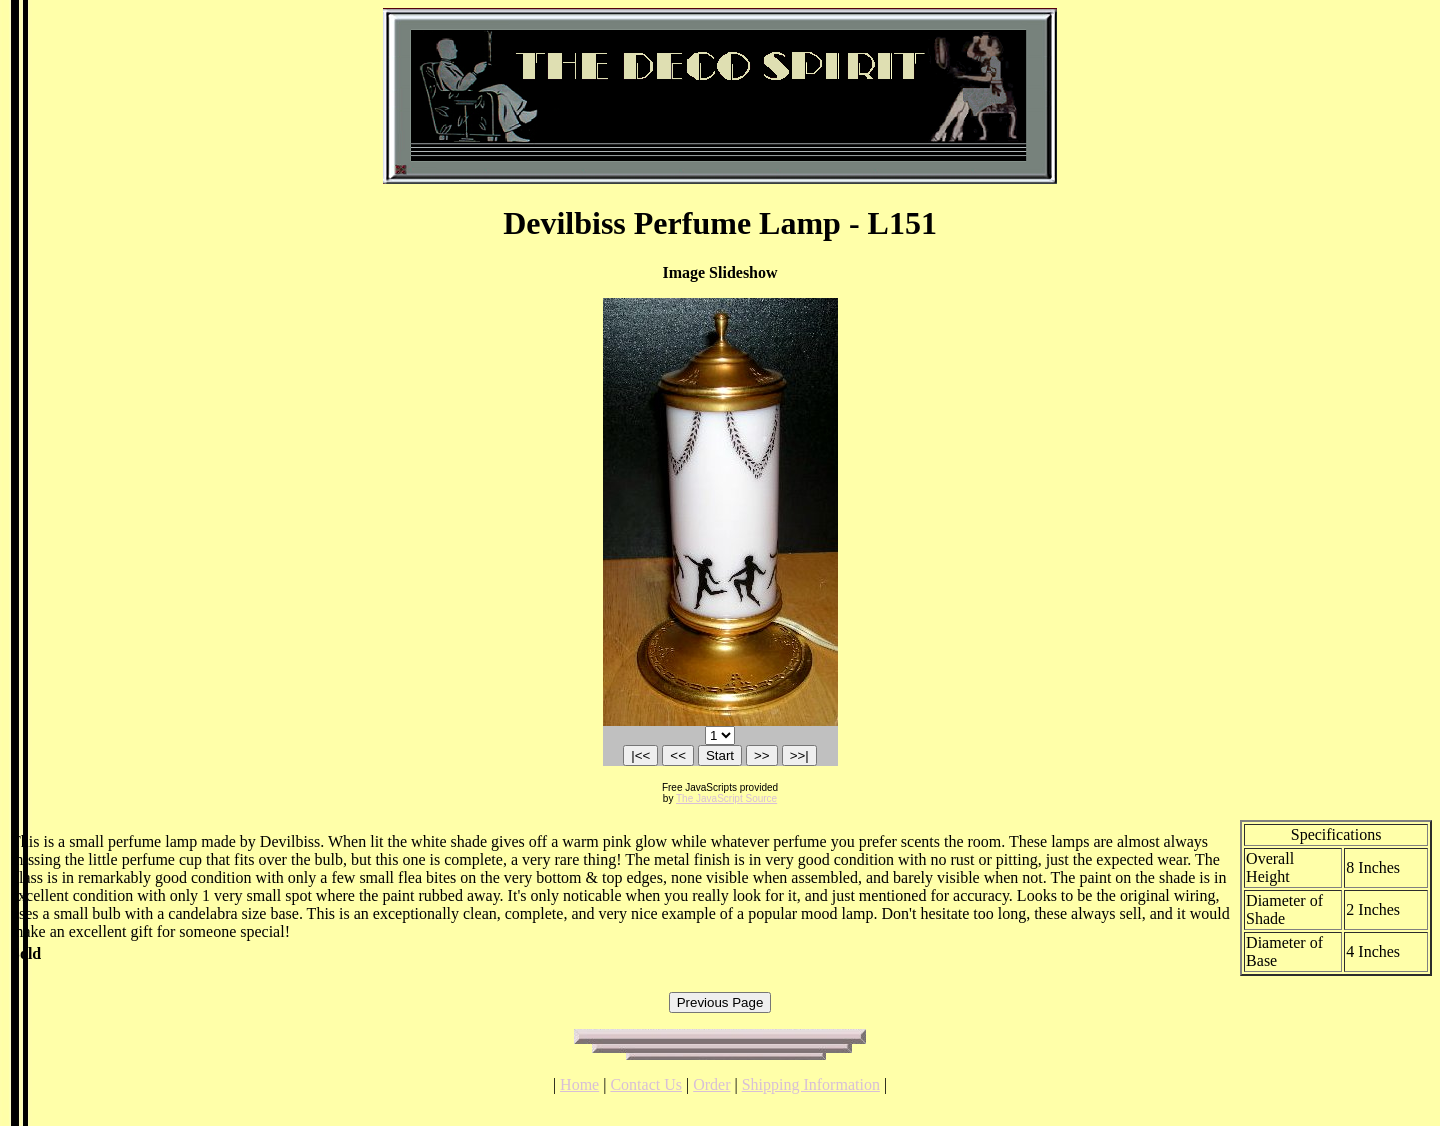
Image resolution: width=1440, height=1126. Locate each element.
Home (579, 1084)
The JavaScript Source (726, 798)
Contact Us (646, 1084)
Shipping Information (811, 1084)
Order (711, 1084)
